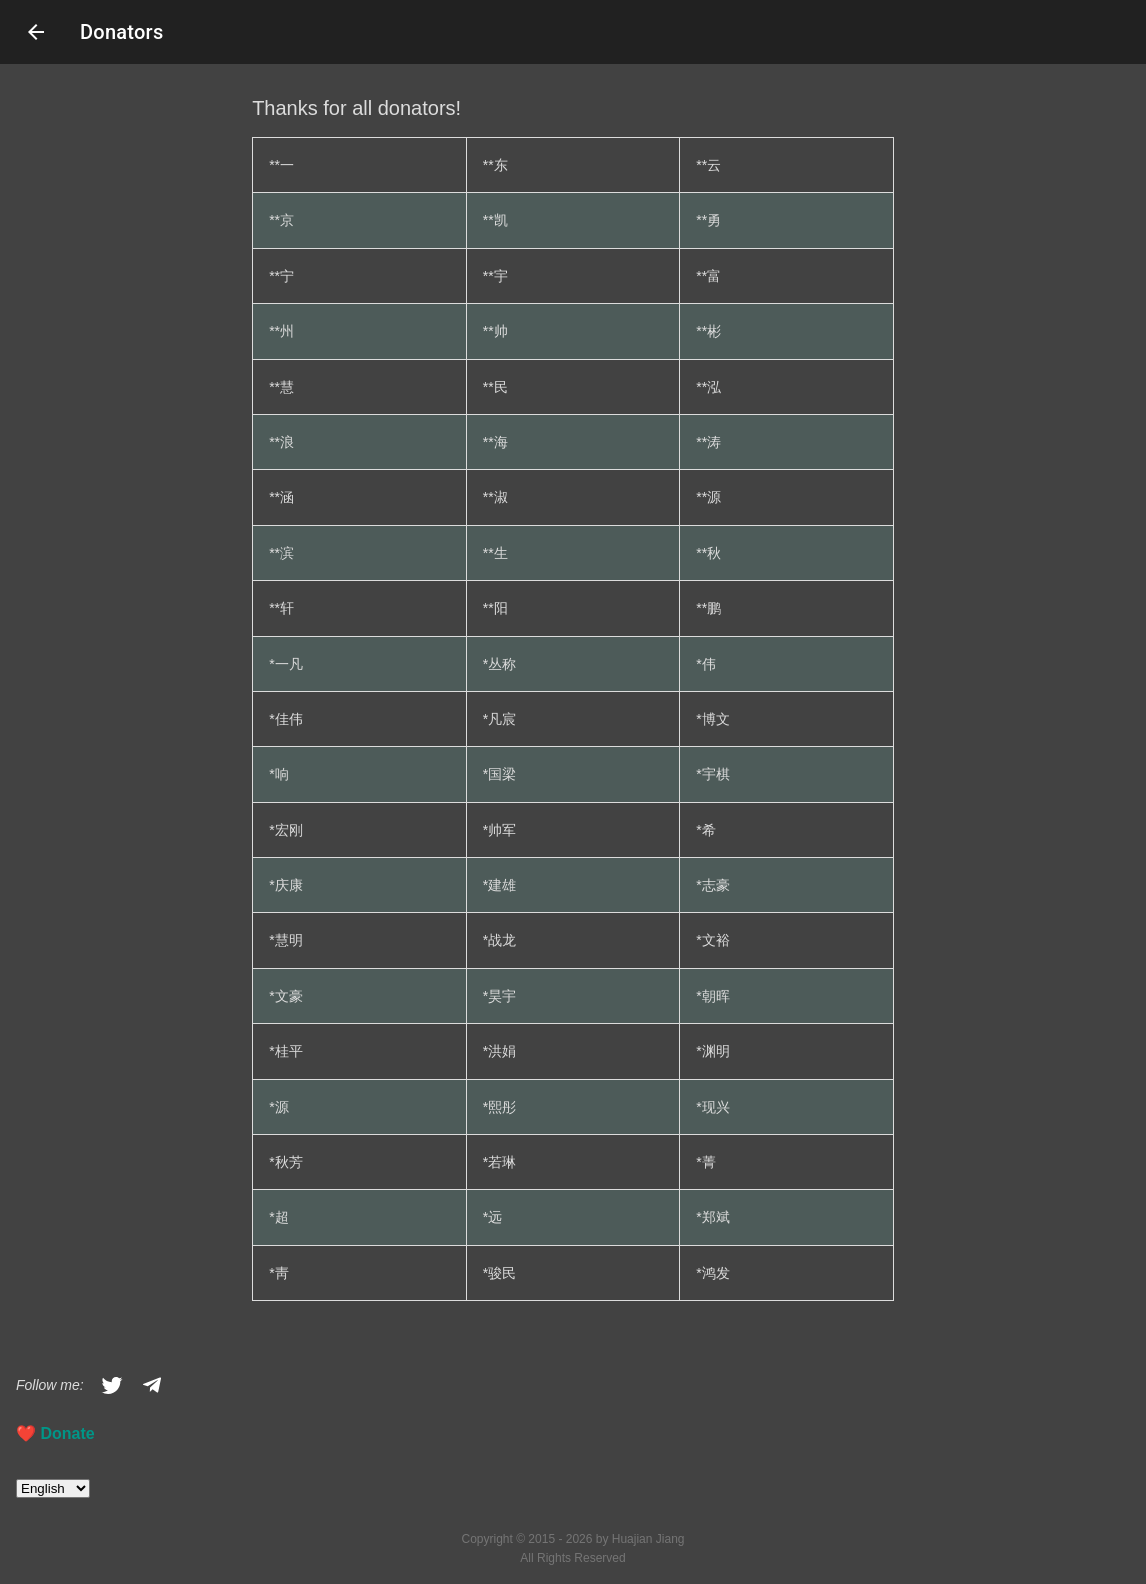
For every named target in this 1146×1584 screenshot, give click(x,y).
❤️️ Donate (55, 1433)
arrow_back (36, 32)
